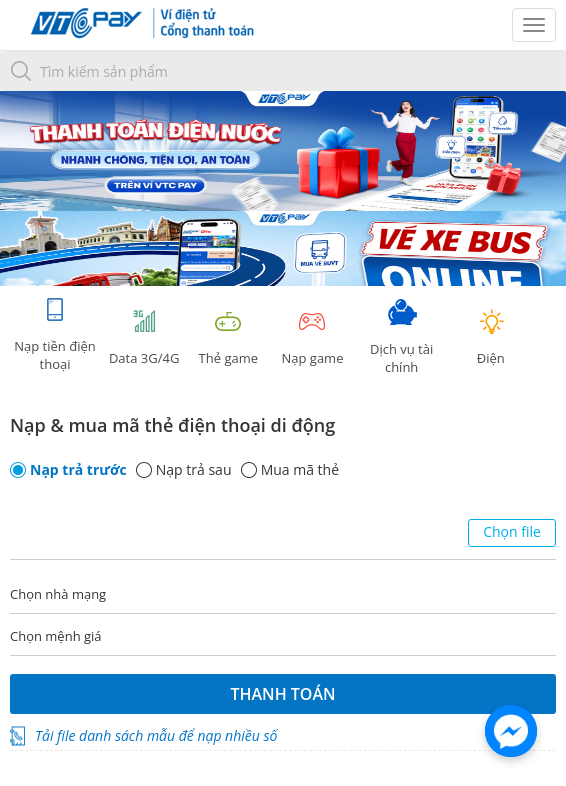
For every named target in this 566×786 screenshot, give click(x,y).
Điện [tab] (491, 337)
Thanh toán (282, 694)
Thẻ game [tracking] (228, 337)
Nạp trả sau (194, 470)
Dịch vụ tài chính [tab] (402, 337)
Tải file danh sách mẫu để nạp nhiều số (156, 735)
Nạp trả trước (78, 470)
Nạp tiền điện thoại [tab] (54, 334)
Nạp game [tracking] (312, 337)
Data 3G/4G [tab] (144, 337)
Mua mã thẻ (300, 470)
